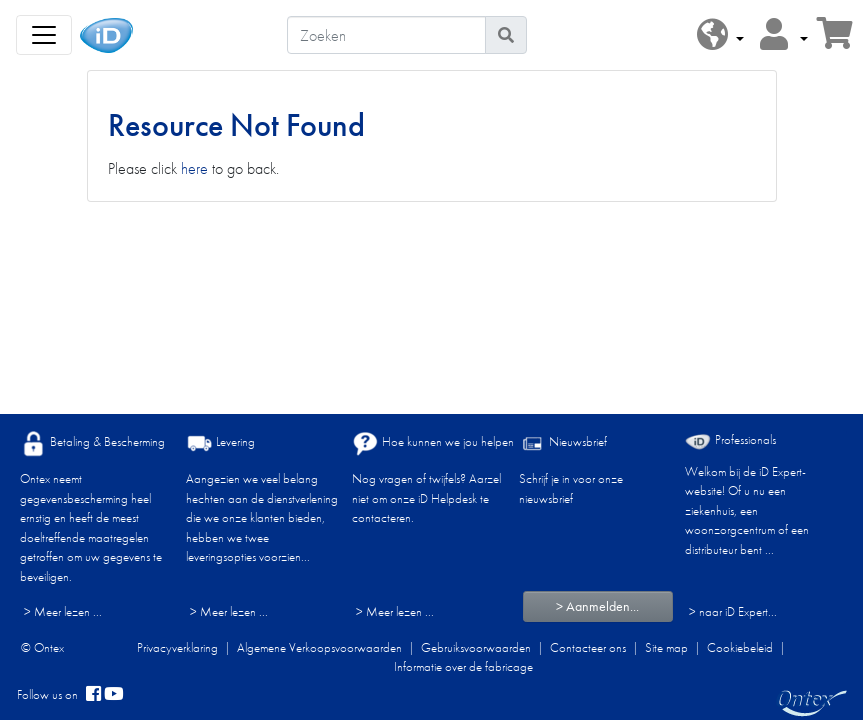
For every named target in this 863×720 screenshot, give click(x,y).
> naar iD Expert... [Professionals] (733, 611)
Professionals (730, 440)
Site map (666, 647)
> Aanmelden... (597, 606)
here (194, 168)
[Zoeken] (386, 35)
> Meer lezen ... (63, 611)
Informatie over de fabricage (463, 666)
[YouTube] (114, 695)
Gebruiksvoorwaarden (476, 647)
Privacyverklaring (177, 647)
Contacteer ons (588, 647)
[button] (720, 35)
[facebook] (93, 695)
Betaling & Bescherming (92, 443)
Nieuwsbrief (563, 443)
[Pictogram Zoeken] (506, 35)
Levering (220, 443)
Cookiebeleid (740, 647)
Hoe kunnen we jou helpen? (436, 443)
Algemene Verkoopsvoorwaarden (319, 647)
